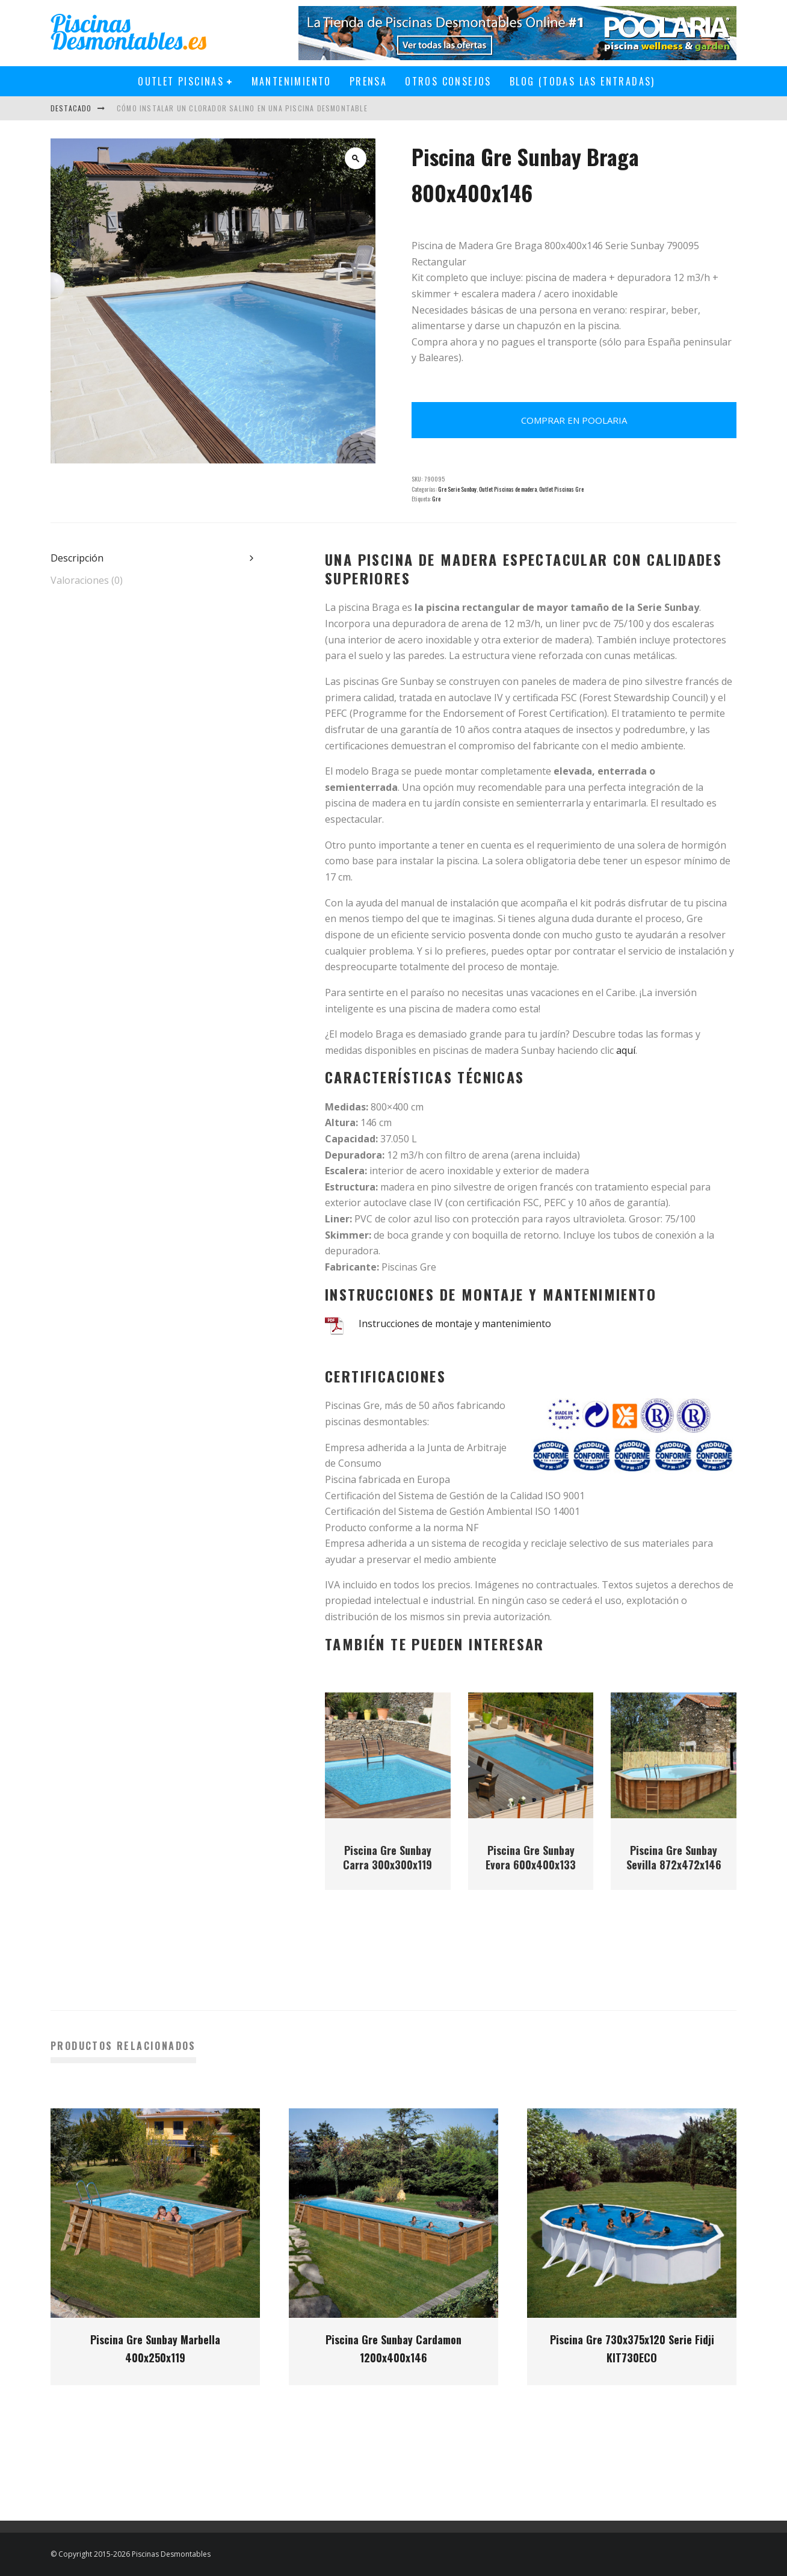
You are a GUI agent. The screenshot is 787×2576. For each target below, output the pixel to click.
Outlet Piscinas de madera (508, 489)
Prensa (368, 81)
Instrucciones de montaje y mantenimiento (455, 1323)
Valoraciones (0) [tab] (87, 580)
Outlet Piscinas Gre (561, 489)
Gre (436, 498)
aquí (625, 1050)
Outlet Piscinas (181, 81)
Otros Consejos (448, 81)
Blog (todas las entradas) (582, 81)
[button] (355, 158)
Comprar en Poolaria (574, 420)
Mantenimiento (292, 81)
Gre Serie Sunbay (457, 489)
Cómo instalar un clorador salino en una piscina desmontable (242, 108)
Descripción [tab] (77, 558)
